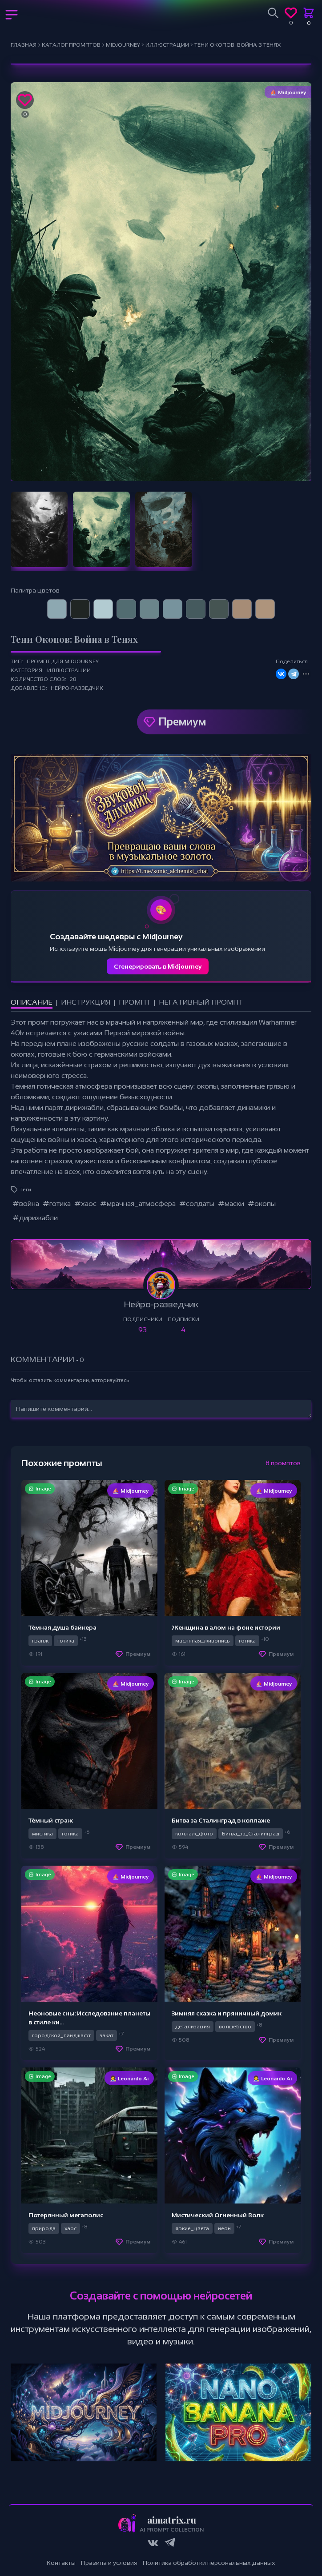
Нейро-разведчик (77, 688)
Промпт (134, 1002)
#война (25, 1203)
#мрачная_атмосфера (138, 1203)
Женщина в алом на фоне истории (226, 1627)
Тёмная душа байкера (62, 1627)
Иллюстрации (69, 670)
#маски (231, 1203)
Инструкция (85, 1002)
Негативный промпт (201, 1002)
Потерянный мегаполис (65, 2215)
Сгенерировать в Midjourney (157, 966)
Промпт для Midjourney (63, 661)
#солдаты (196, 1203)
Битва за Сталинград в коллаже (221, 1820)
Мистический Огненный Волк (218, 2215)
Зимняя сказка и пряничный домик (227, 2013)
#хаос (85, 1203)
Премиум (182, 722)
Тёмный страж (50, 1820)
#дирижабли (35, 1218)
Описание (31, 1002)
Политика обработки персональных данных (209, 2562)
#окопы (262, 1203)
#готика (57, 1203)
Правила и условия (109, 2562)
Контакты (61, 2562)
